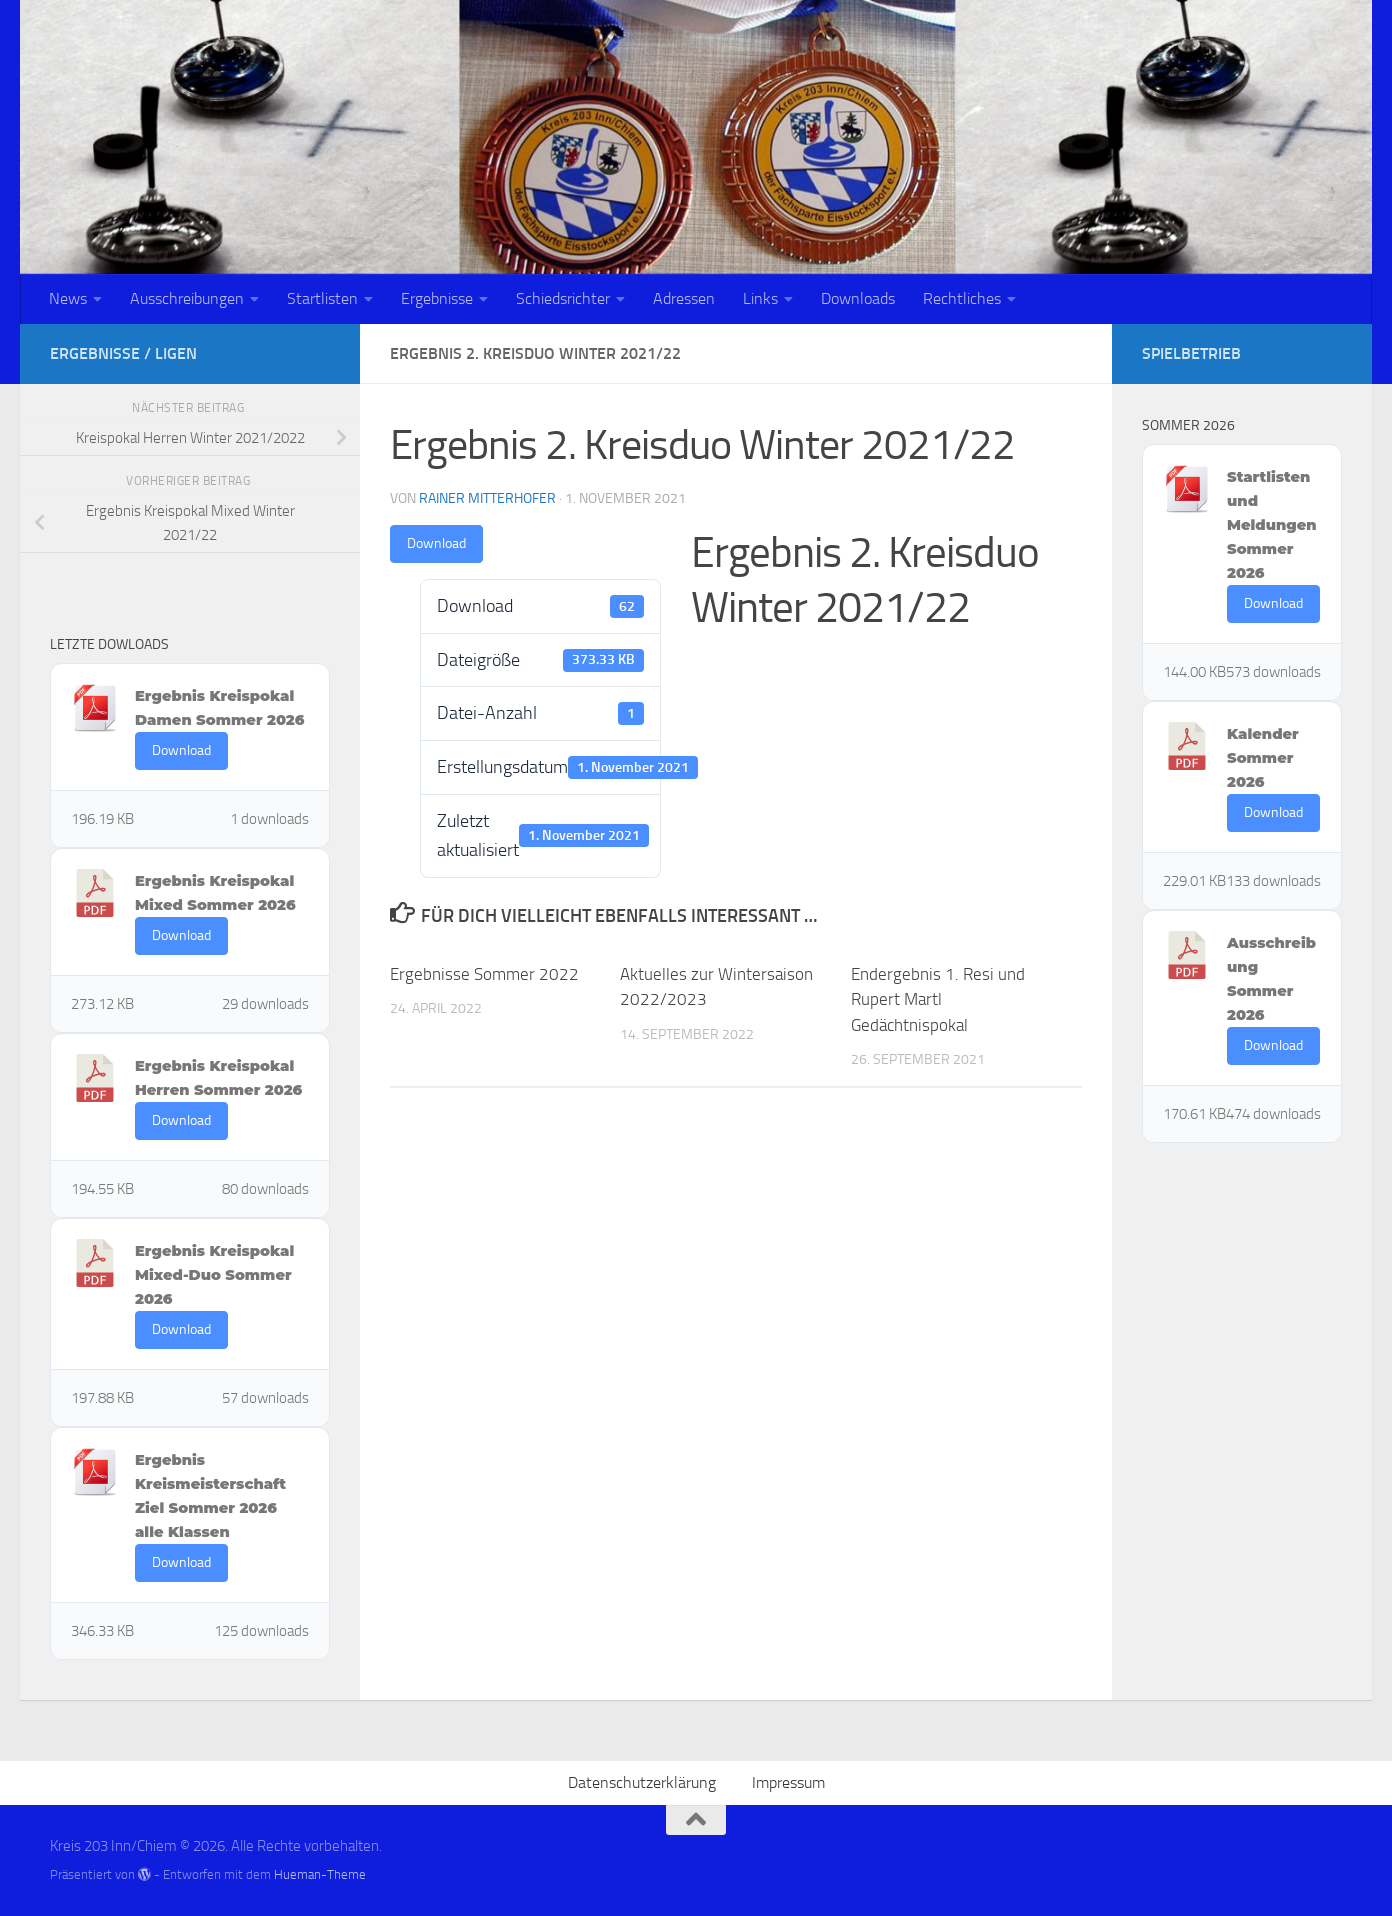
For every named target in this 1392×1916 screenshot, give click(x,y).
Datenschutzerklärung (642, 1782)
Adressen (684, 298)
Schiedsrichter (563, 298)
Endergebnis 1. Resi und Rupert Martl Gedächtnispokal (938, 999)
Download (436, 543)
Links (760, 298)
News (68, 298)
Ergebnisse (437, 298)
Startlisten (322, 298)
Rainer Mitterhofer (487, 498)
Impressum (788, 1782)
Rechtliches (962, 298)
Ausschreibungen (187, 298)
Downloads (858, 298)
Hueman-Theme (320, 1874)
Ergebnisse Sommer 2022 (484, 974)
